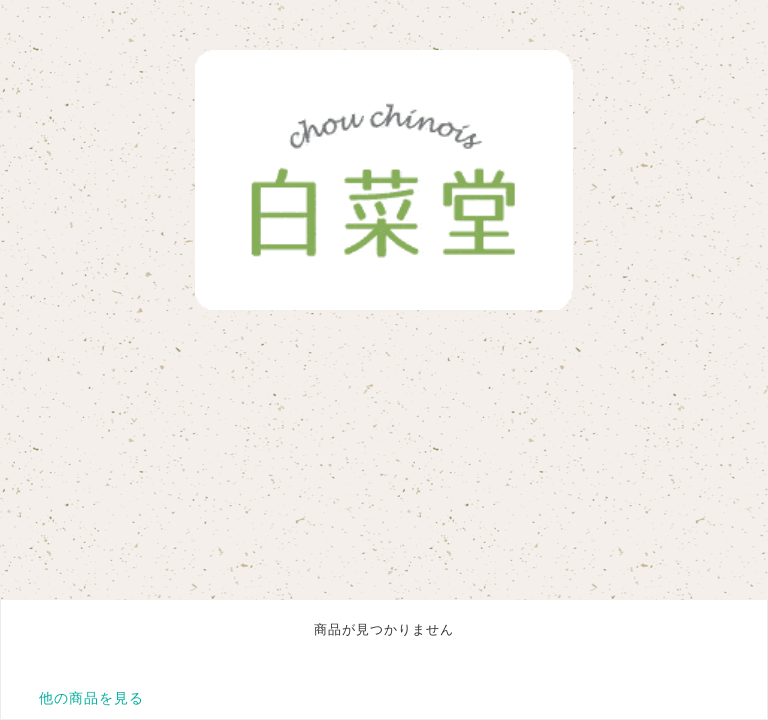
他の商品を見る (91, 698)
